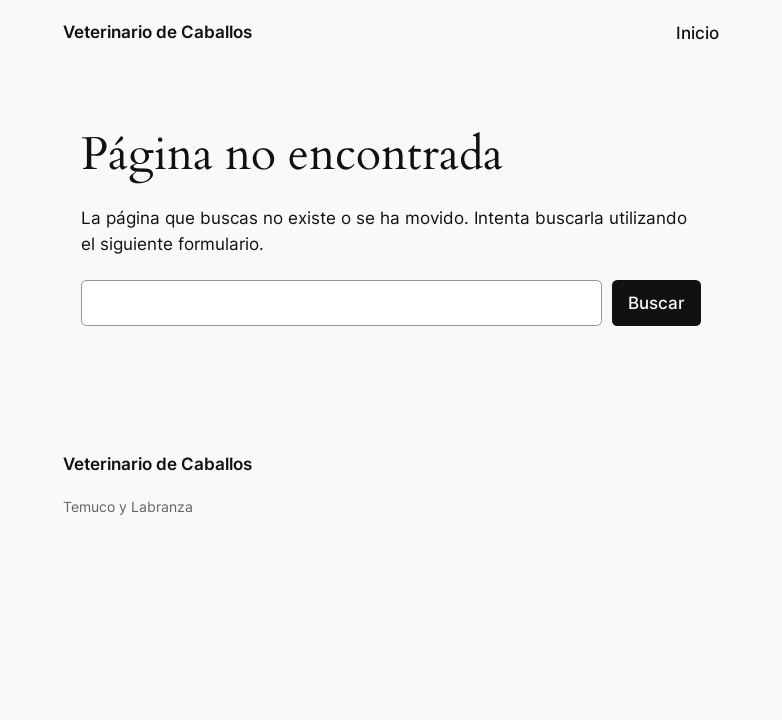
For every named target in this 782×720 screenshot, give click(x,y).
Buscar (656, 303)
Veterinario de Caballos (157, 32)
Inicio (697, 33)
